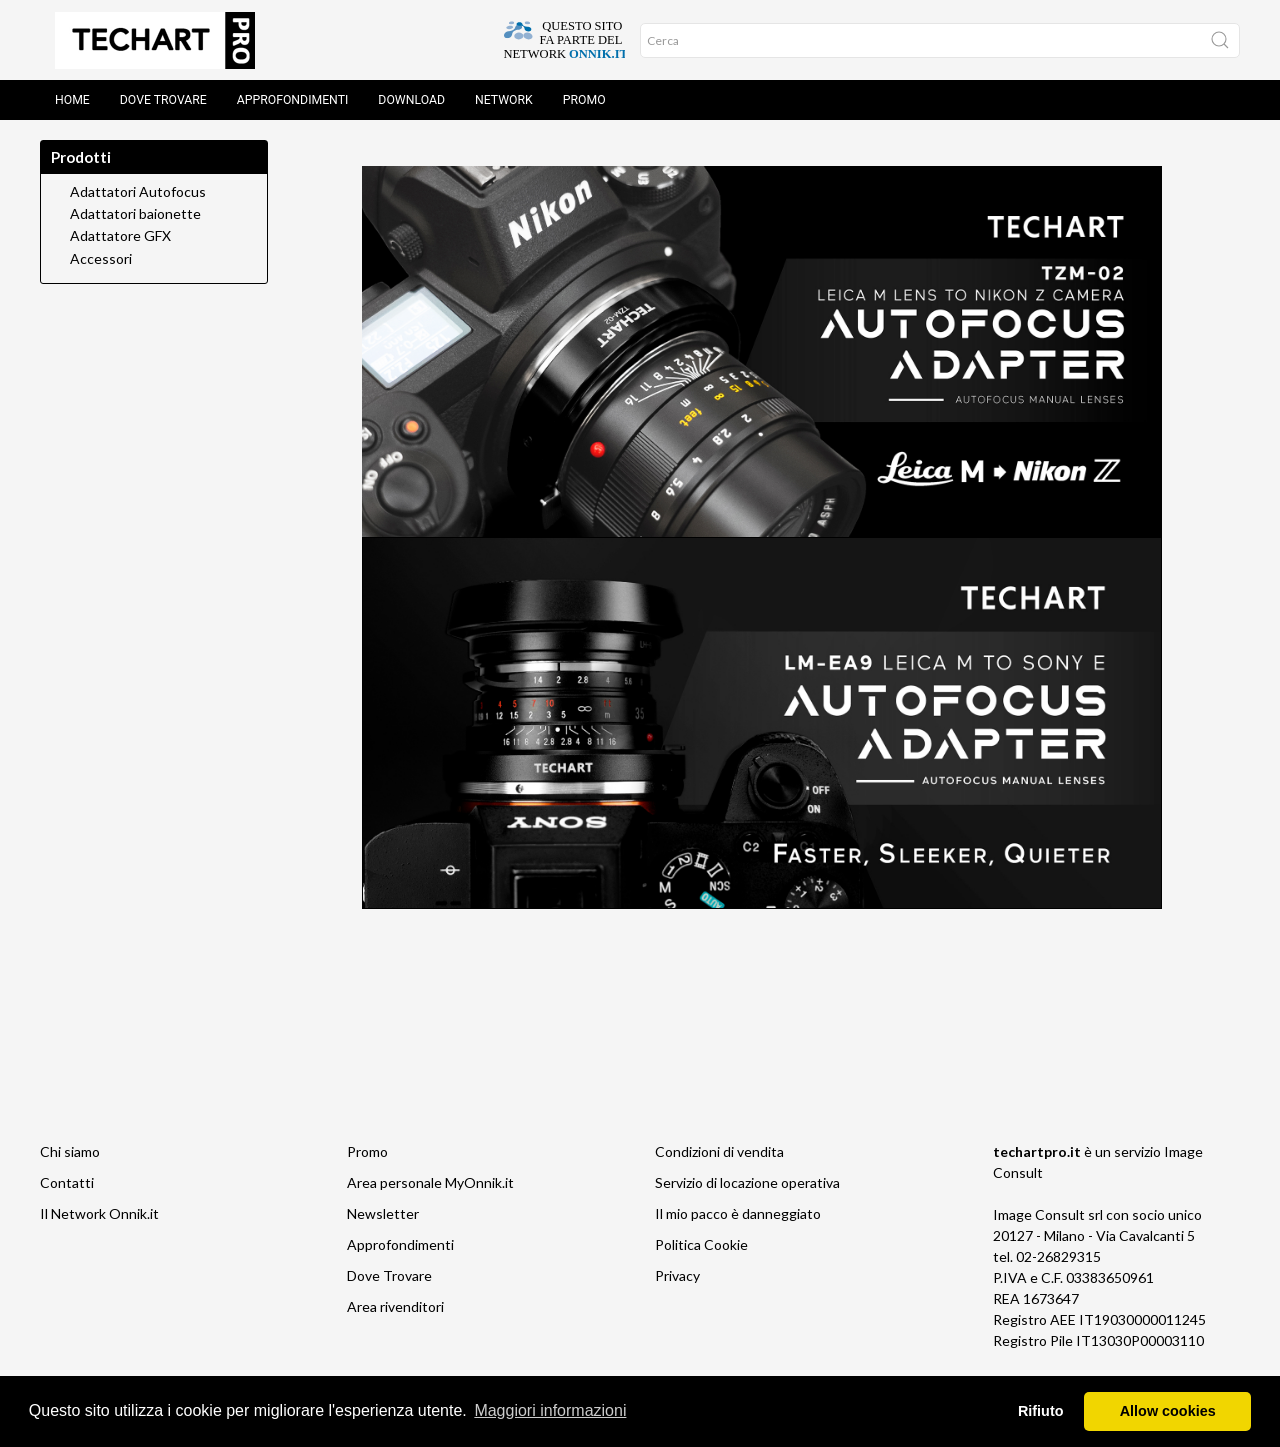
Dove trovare (163, 100)
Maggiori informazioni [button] (550, 1410)
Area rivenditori (395, 1306)
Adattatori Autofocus (138, 192)
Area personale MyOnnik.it (430, 1182)
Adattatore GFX (120, 236)
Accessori (101, 259)
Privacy (677, 1275)
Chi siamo (70, 1151)
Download (411, 100)
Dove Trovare (389, 1275)
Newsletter (383, 1213)
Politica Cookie (701, 1244)
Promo (584, 100)
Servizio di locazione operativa (747, 1182)
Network (504, 100)
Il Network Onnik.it (99, 1213)
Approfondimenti (293, 100)
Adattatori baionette (135, 214)
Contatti (67, 1182)
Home (72, 100)
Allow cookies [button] (1168, 1411)
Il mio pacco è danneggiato (738, 1213)
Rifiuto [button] (1041, 1411)
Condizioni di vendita (719, 1151)
